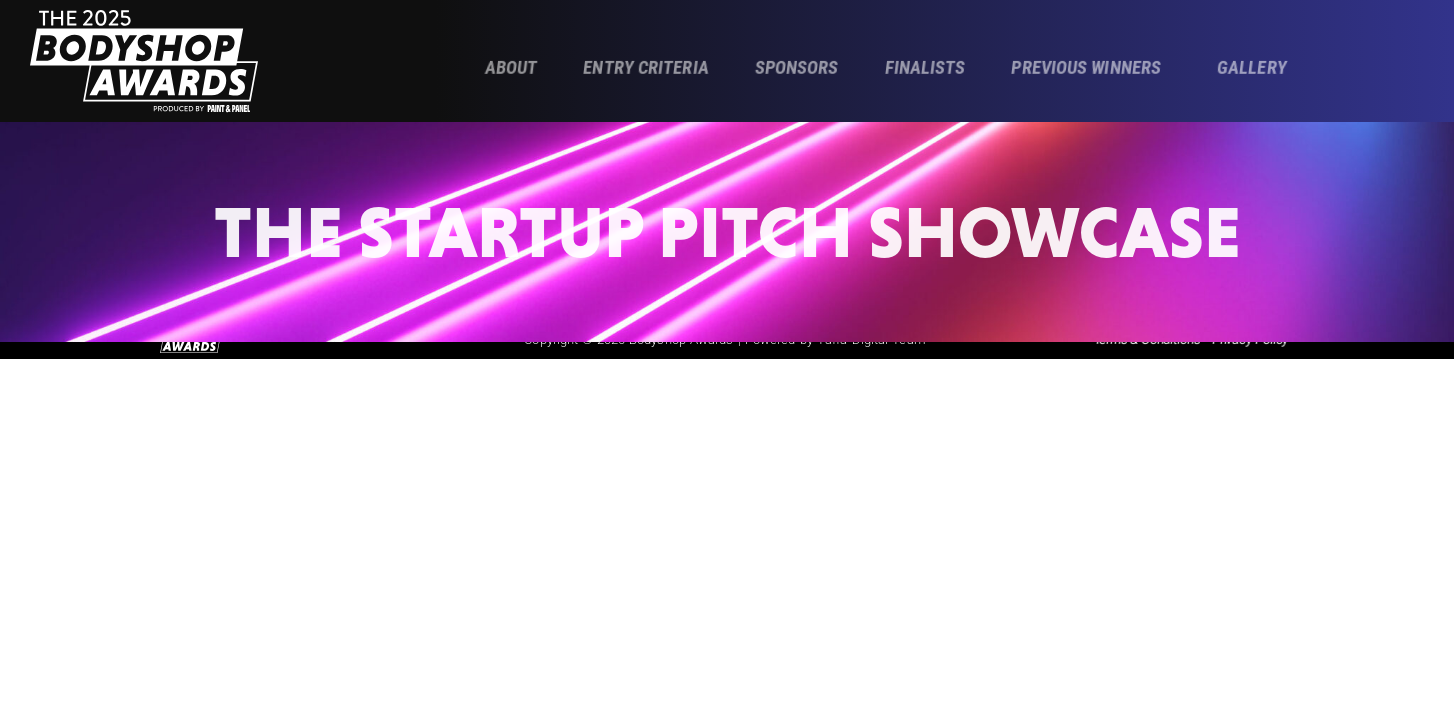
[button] (1091, 69)
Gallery (1252, 68)
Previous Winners (1086, 68)
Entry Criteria (646, 68)
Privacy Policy (1250, 348)
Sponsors (796, 68)
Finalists (924, 68)
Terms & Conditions (1147, 348)
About (511, 68)
